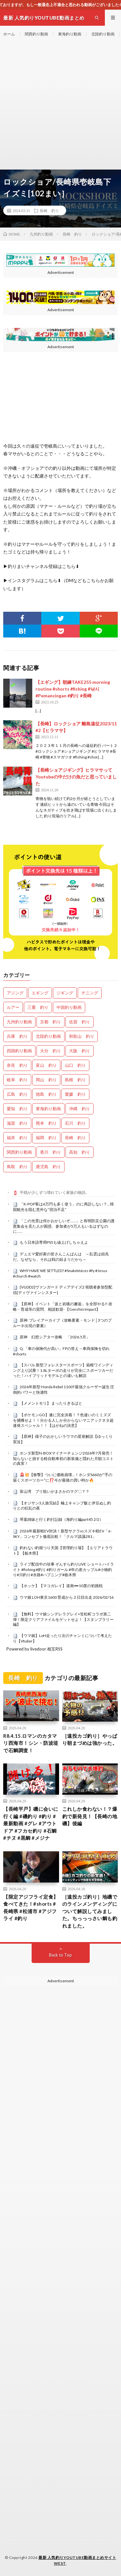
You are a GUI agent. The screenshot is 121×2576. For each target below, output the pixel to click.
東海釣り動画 (69, 34)
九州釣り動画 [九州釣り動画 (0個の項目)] (19, 1021)
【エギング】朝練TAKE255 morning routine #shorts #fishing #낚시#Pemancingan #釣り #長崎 (72, 688)
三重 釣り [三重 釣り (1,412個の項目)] (37, 1007)
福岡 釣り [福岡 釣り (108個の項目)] (46, 1137)
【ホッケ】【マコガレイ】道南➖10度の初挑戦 (61, 1585)
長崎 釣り (49, 210)
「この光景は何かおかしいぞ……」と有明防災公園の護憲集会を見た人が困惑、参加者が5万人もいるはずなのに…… (64, 1226)
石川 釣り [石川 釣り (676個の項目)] (75, 1123)
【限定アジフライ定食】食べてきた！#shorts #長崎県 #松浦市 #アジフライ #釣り (30, 1907)
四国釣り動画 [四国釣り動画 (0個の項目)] (19, 1050)
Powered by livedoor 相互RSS (34, 1648)
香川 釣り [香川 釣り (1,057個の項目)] (50, 1152)
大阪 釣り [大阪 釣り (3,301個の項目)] (79, 1050)
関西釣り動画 (36, 34)
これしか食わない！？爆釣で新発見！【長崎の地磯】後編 (89, 1816)
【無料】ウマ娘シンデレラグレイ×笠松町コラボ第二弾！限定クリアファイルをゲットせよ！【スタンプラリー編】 (63, 1619)
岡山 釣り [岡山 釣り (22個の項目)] (46, 1079)
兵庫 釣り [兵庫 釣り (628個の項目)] (17, 1036)
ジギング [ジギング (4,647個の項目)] (64, 992)
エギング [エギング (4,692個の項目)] (40, 992)
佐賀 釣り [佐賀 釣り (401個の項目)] (79, 1021)
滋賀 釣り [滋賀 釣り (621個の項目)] (17, 1123)
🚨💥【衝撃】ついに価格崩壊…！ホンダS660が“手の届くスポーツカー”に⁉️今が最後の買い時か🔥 (62, 1477)
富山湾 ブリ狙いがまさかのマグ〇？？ (54, 1491)
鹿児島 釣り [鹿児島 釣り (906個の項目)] (48, 1166)
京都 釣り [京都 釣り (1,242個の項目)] (50, 1021)
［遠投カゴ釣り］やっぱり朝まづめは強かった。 (89, 1739)
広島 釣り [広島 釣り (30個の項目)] (17, 1094)
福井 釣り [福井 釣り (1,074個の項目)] (17, 1137)
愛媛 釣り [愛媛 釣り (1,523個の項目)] (75, 1094)
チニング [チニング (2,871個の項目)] (89, 992)
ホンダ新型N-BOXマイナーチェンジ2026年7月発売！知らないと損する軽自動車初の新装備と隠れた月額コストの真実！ (63, 1458)
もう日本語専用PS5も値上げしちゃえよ (54, 1242)
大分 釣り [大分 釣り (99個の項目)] (50, 1050)
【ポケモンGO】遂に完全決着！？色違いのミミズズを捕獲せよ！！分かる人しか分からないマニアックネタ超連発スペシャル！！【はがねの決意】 (63, 1420)
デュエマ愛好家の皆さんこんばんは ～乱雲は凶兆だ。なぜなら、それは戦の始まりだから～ (61, 1256)
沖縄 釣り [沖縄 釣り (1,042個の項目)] (79, 1108)
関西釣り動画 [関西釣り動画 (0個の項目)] (19, 1152)
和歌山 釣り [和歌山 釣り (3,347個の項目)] (81, 1036)
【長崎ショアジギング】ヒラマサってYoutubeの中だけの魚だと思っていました (76, 776)
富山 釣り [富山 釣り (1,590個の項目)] (46, 1065)
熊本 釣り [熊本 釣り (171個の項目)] (46, 1123)
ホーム (9, 34)
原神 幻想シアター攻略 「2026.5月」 (55, 1336)
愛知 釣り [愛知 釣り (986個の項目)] (17, 1108)
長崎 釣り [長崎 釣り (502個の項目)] (75, 1137)
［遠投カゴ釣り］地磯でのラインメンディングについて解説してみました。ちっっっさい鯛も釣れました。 (89, 1911)
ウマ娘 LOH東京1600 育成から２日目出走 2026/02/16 (67, 1597)
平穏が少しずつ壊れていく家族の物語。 (54, 1192)
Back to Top (60, 1955)
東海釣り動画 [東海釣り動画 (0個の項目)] (48, 1108)
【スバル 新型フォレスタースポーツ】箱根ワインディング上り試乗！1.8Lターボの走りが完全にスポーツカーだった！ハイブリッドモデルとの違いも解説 (63, 1370)
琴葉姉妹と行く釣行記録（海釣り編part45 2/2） (61, 1519)
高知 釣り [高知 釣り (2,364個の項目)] (79, 1152)
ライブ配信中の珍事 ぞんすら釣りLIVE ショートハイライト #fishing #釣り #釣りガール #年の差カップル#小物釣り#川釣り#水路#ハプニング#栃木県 (63, 1569)
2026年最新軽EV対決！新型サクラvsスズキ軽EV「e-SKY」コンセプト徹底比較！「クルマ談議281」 (62, 1534)
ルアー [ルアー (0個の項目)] (13, 1007)
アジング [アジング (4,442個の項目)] (15, 992)
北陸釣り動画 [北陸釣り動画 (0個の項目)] (48, 1036)
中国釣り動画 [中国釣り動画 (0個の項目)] (69, 1007)
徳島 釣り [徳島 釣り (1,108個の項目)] (46, 1094)
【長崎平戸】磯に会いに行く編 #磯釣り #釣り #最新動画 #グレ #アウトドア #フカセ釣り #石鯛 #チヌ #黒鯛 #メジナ (30, 1823)
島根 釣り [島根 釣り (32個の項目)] (75, 1079)
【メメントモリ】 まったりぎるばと (51, 1403)
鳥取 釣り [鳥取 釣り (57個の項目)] (17, 1166)
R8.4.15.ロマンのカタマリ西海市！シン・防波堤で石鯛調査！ (30, 1743)
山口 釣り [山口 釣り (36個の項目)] (75, 1065)
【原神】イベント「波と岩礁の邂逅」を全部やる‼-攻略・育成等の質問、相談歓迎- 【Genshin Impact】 (62, 1306)
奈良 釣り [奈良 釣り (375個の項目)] (17, 1065)
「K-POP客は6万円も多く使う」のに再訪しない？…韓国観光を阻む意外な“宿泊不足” (63, 1207)
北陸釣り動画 (103, 34)
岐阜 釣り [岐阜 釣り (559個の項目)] (17, 1079)
